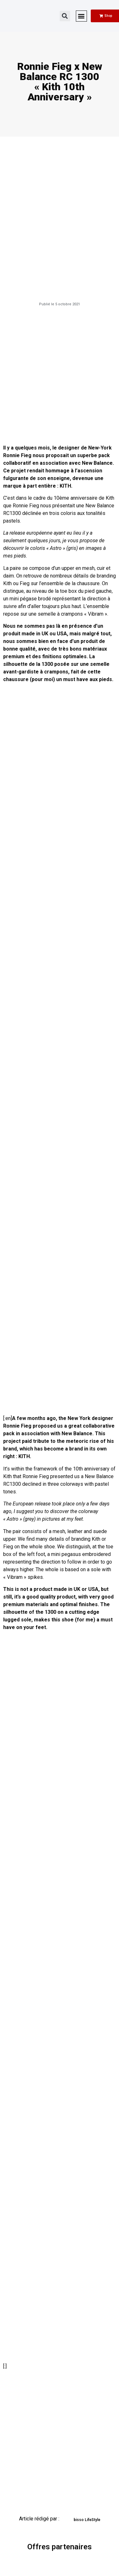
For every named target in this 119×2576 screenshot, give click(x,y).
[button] (65, 16)
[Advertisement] (59, 376)
